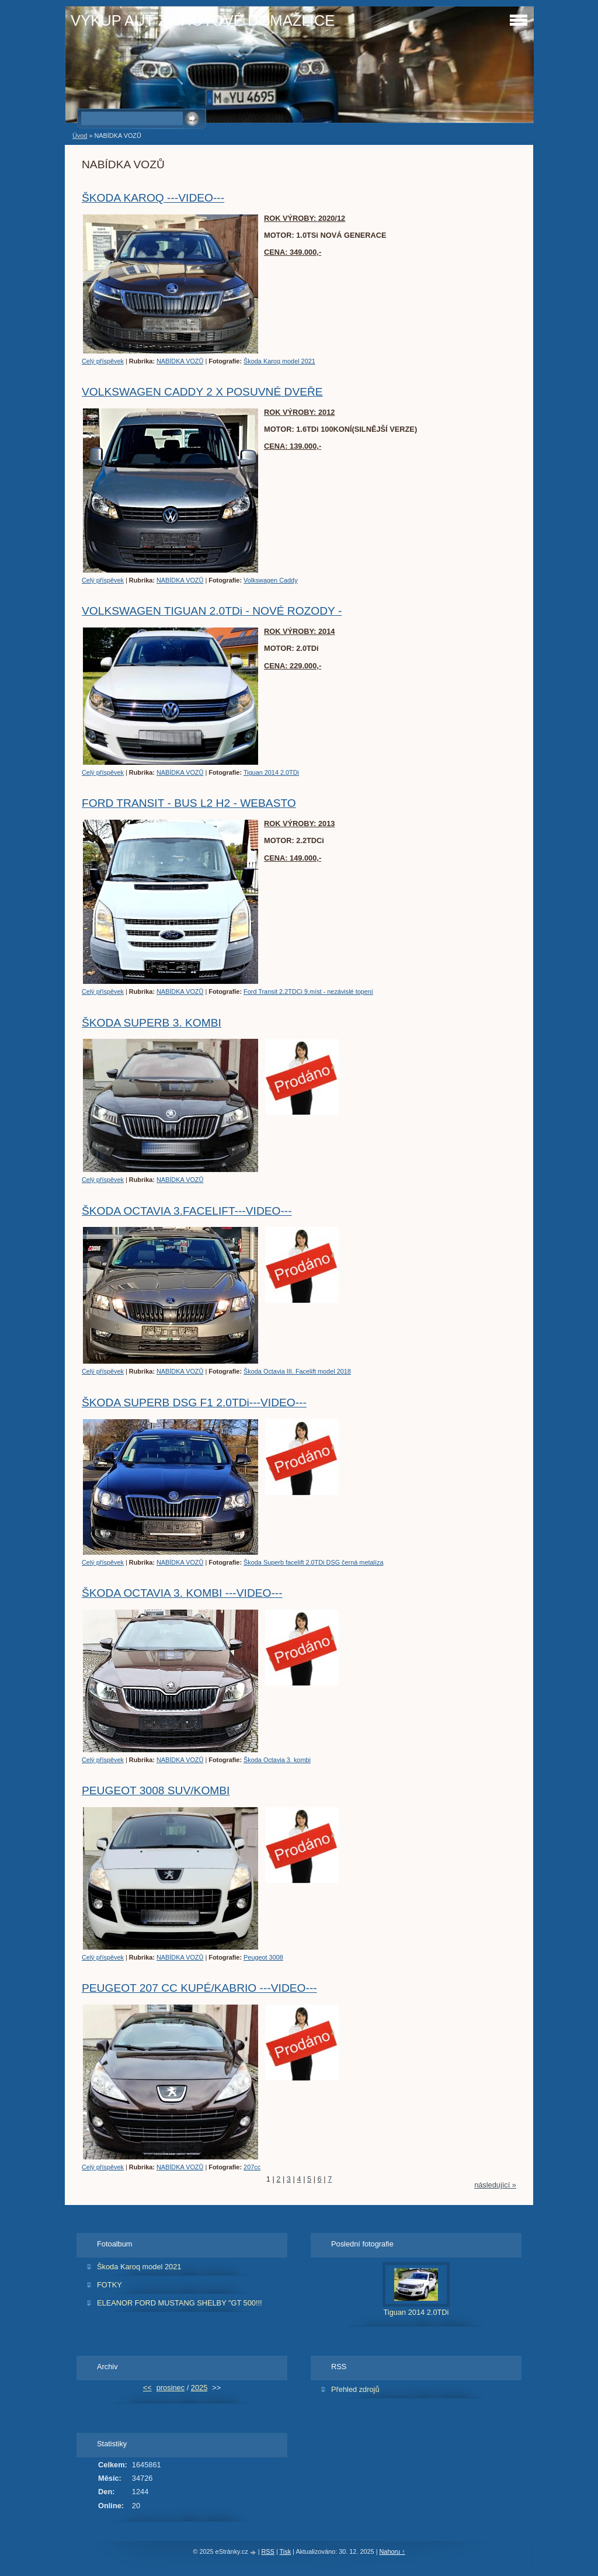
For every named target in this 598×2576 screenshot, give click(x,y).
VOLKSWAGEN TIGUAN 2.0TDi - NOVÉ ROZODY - (212, 611)
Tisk (285, 2551)
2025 (199, 2387)
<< (147, 2387)
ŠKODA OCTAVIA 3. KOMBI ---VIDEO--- (182, 1593)
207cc (252, 2167)
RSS (268, 2551)
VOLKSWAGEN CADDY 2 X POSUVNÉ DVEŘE (202, 392)
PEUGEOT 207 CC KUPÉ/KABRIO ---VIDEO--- (199, 1988)
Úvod (79, 135)
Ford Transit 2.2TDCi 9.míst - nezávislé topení (308, 991)
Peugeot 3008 (263, 1957)
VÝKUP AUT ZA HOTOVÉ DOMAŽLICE (203, 20)
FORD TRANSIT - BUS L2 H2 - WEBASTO (189, 803)
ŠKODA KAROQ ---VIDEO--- (153, 198)
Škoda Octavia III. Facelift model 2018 (297, 1371)
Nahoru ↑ (392, 2551)
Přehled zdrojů (355, 2389)
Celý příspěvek (103, 361)
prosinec (171, 2387)
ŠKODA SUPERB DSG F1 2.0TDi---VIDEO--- (194, 1402)
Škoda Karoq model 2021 (279, 361)
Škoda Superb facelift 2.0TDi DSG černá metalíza (313, 1562)
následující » (495, 2184)
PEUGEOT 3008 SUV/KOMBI (156, 1790)
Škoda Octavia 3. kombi (277, 1759)
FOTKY (109, 2284)
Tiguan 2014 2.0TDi (271, 772)
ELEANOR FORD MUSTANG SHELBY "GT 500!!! (179, 2302)
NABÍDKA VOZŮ (180, 361)
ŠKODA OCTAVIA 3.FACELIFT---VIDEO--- (187, 1211)
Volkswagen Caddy (271, 580)
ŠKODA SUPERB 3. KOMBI (151, 1023)
